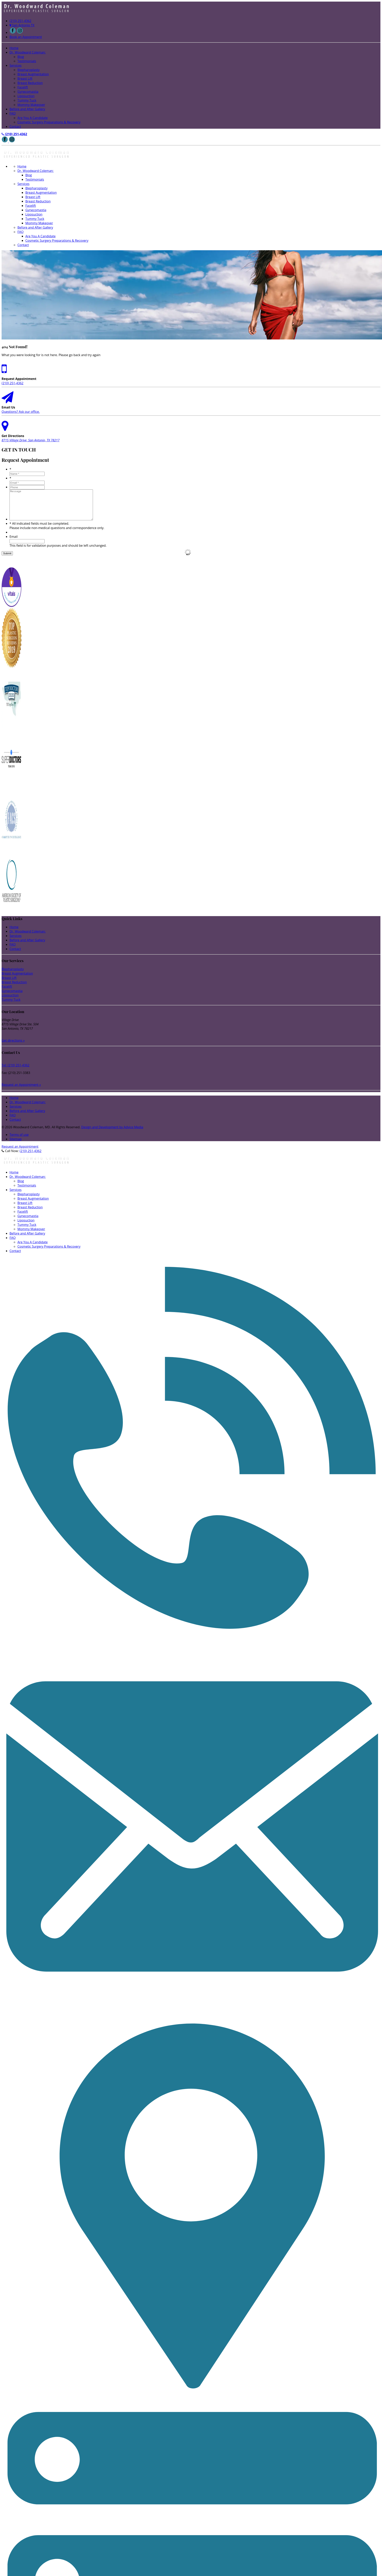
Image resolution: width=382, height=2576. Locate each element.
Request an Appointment (20, 1152)
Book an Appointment (26, 37)
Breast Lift (24, 78)
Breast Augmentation (33, 74)
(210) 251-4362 (20, 21)
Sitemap (16, 1145)
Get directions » (13, 1046)
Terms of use (19, 1140)
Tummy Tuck (26, 100)
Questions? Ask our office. (21, 411)
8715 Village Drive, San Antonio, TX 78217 (30, 440)
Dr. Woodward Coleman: (28, 52)
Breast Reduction (30, 83)
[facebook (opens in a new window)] (13, 32)
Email (14, 542)
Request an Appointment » (21, 1090)
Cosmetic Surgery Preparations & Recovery (48, 122)
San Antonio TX (22, 25)
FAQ (13, 113)
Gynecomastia (27, 91)
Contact (15, 126)
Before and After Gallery (27, 109)
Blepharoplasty (28, 70)
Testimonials (26, 61)
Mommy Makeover (31, 105)
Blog (20, 57)
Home (14, 48)
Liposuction (25, 96)
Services (16, 65)
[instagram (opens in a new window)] (20, 32)
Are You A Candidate (32, 118)
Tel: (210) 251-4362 (15, 1071)
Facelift (22, 87)
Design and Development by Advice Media (112, 1133)
